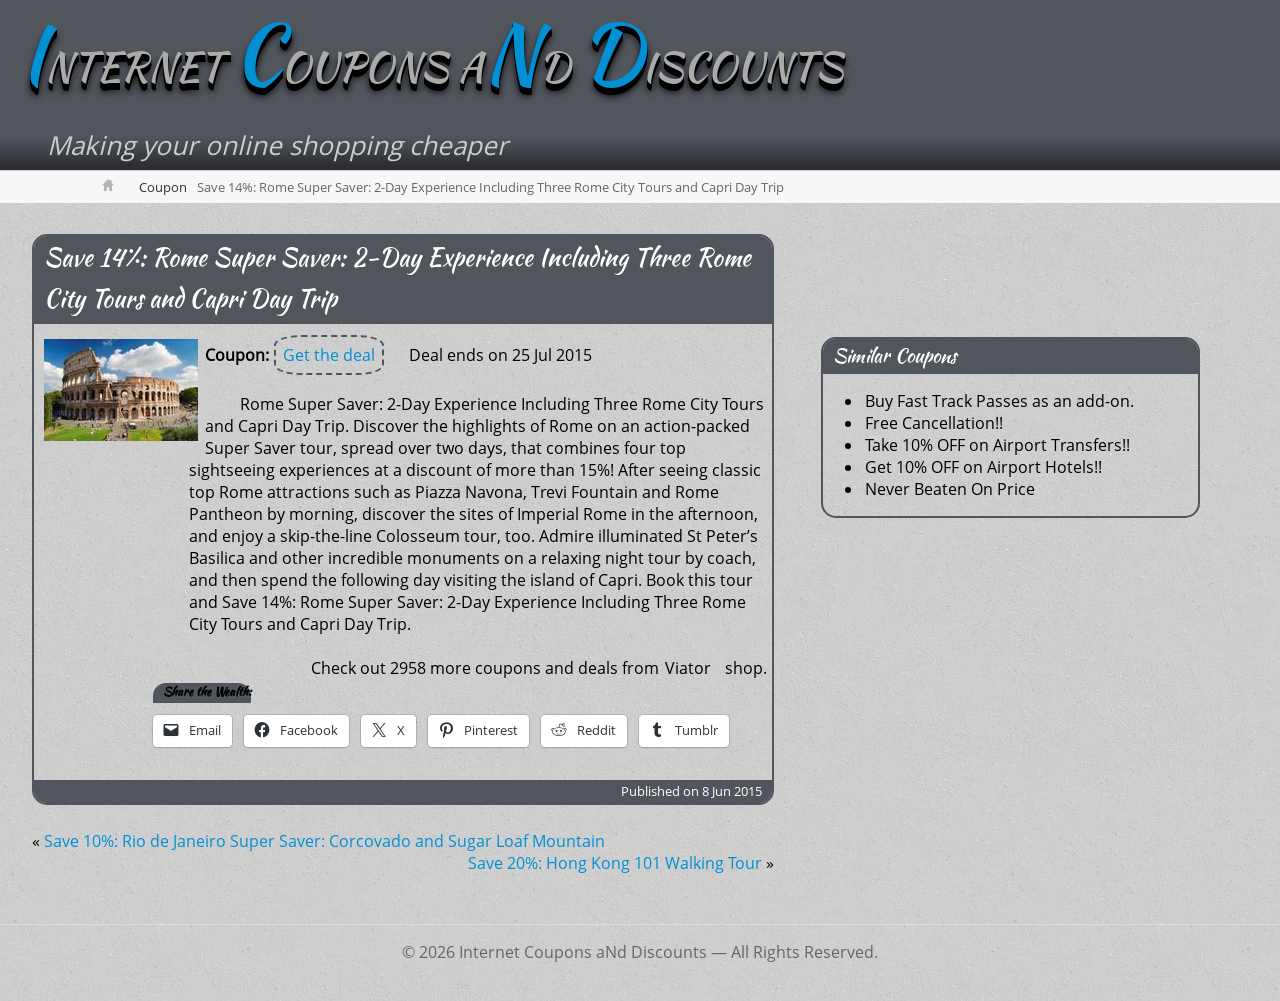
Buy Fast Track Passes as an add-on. (999, 401)
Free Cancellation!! (934, 423)
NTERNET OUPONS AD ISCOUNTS (431, 67)
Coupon (163, 187)
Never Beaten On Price (950, 489)
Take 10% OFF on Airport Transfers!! (997, 445)
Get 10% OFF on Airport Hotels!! (983, 467)
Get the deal (329, 355)
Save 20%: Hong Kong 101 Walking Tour (615, 863)
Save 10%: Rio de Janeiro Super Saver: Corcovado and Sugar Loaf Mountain (324, 841)
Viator (688, 668)
